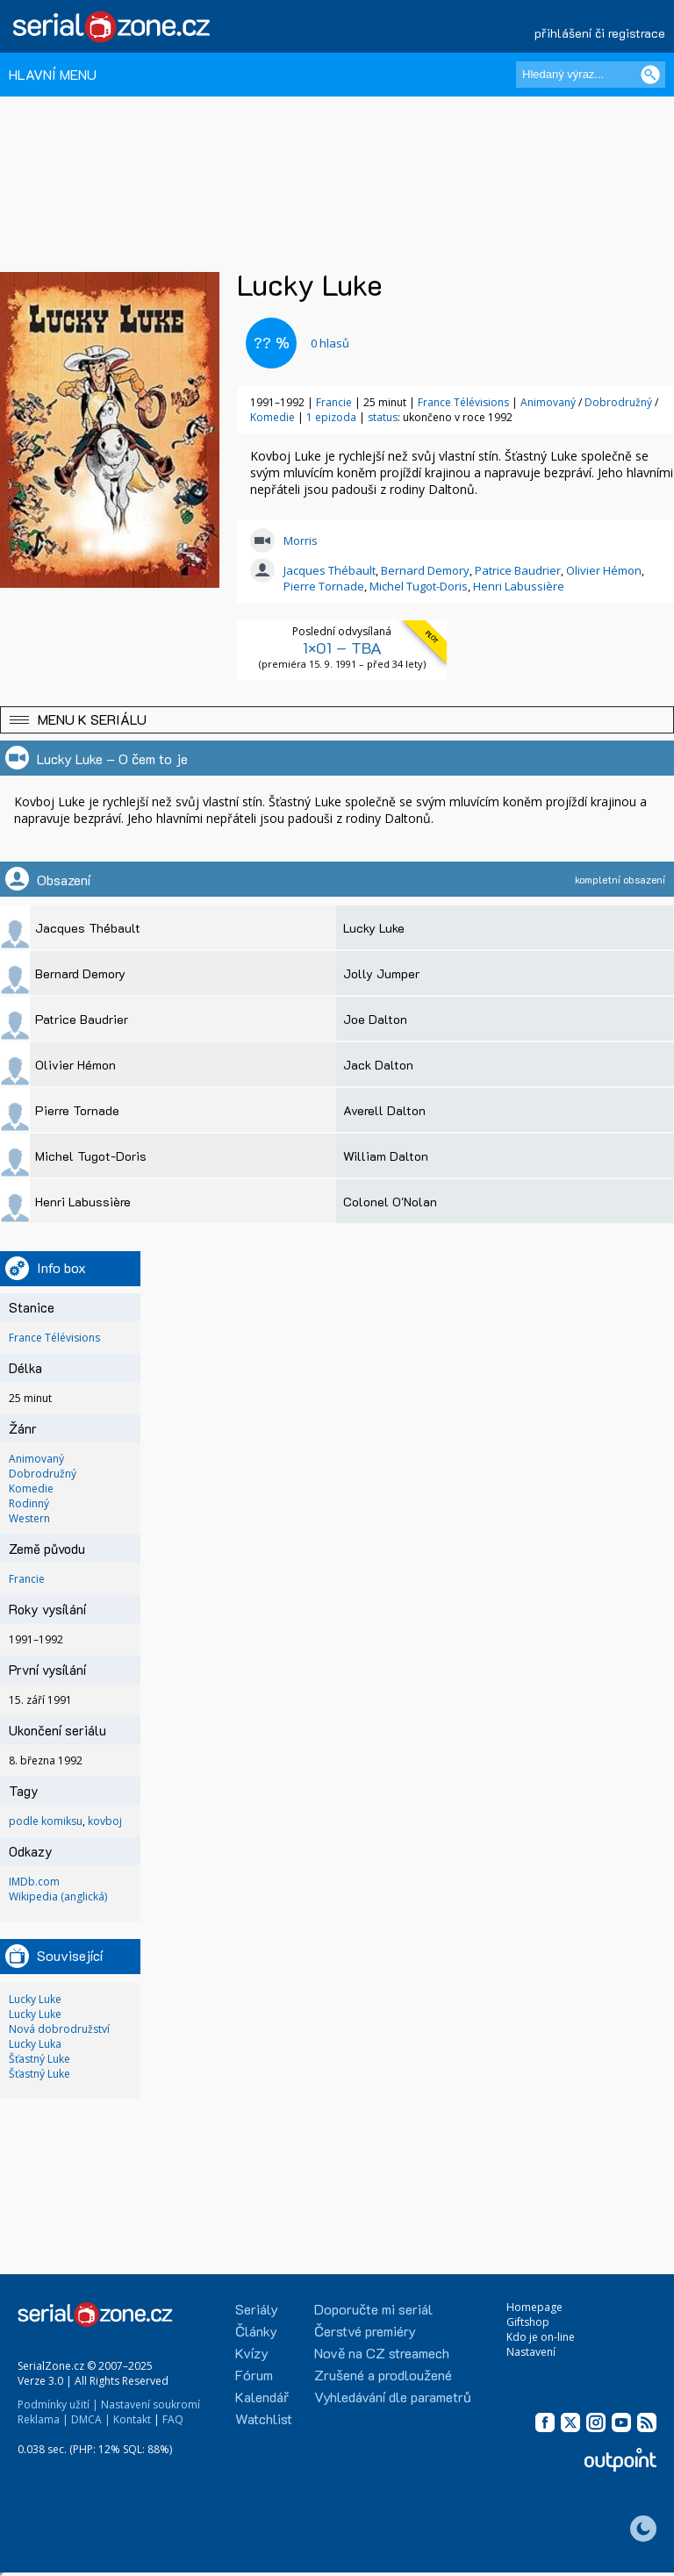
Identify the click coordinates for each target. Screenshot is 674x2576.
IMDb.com (34, 1881)
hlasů (330, 343)
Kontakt (132, 2419)
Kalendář (262, 2396)
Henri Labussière (518, 586)
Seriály (256, 2309)
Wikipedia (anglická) (58, 1896)
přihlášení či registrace (599, 33)
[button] (337, 719)
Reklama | (43, 2419)
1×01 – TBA (342, 647)
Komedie (274, 417)
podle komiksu (45, 1821)
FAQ (172, 2419)
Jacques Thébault (329, 570)
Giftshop (527, 2322)
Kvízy (252, 2352)
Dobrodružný (619, 402)
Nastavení (531, 2351)
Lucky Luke (35, 1999)
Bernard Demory (425, 570)
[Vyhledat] (650, 74)
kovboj (105, 1821)
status (383, 417)
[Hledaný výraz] (590, 74)
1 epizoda (331, 417)
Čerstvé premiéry (365, 2331)
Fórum (254, 2374)
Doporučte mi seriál (373, 2309)
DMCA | (91, 2419)
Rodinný (29, 1503)
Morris (300, 540)
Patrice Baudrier (518, 570)
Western (29, 1518)
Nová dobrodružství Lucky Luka (59, 2036)
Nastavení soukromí (150, 2404)
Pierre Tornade (323, 586)
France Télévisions (463, 402)
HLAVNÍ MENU (53, 74)
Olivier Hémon (604, 570)
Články (256, 2331)
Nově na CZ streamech (381, 2352)
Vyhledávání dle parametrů (392, 2396)
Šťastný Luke (39, 2058)
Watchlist (263, 2418)
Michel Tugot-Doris (418, 586)
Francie (334, 402)
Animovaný (549, 402)
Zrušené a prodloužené (383, 2374)
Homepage (534, 2307)
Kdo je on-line (540, 2336)
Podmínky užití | (58, 2404)
